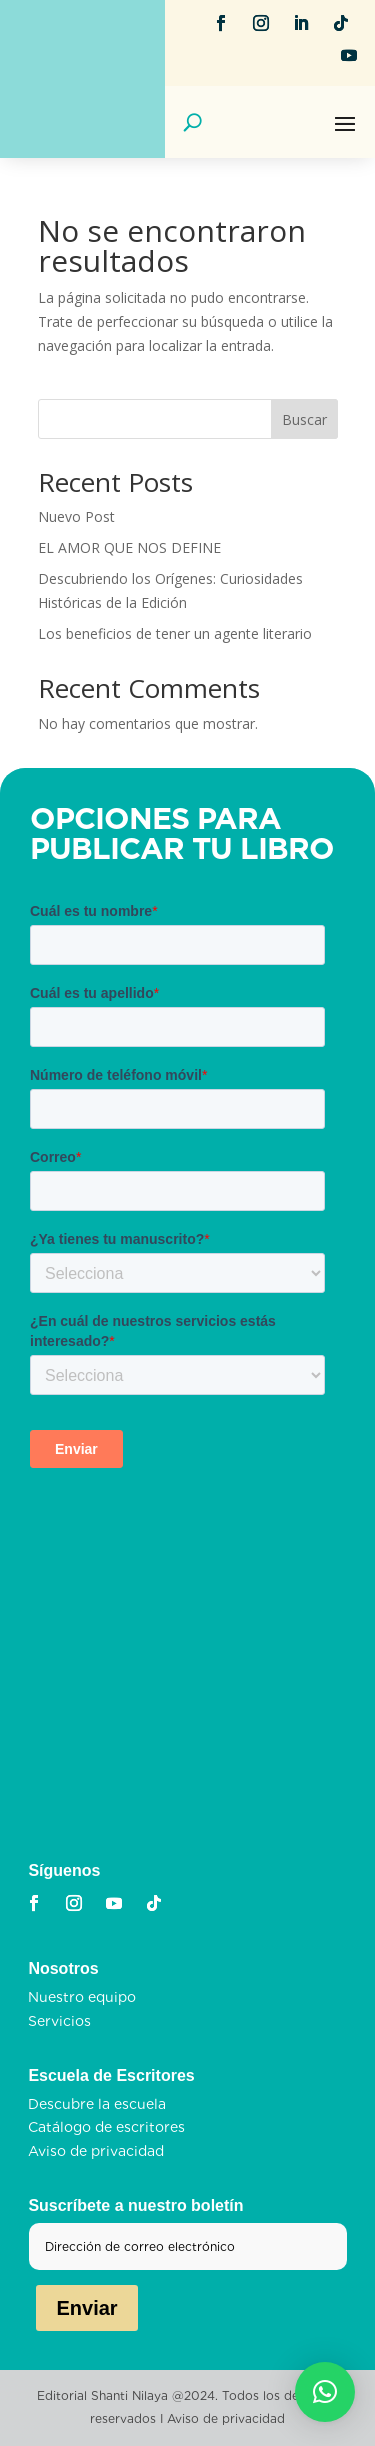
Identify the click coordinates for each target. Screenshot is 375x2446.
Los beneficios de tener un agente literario (175, 633)
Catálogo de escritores (106, 2127)
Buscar (304, 419)
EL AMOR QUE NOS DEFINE (129, 547)
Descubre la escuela (97, 2104)
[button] (325, 2392)
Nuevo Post (76, 516)
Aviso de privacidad (96, 2151)
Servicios (59, 2021)
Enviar (86, 2308)
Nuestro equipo (82, 1997)
